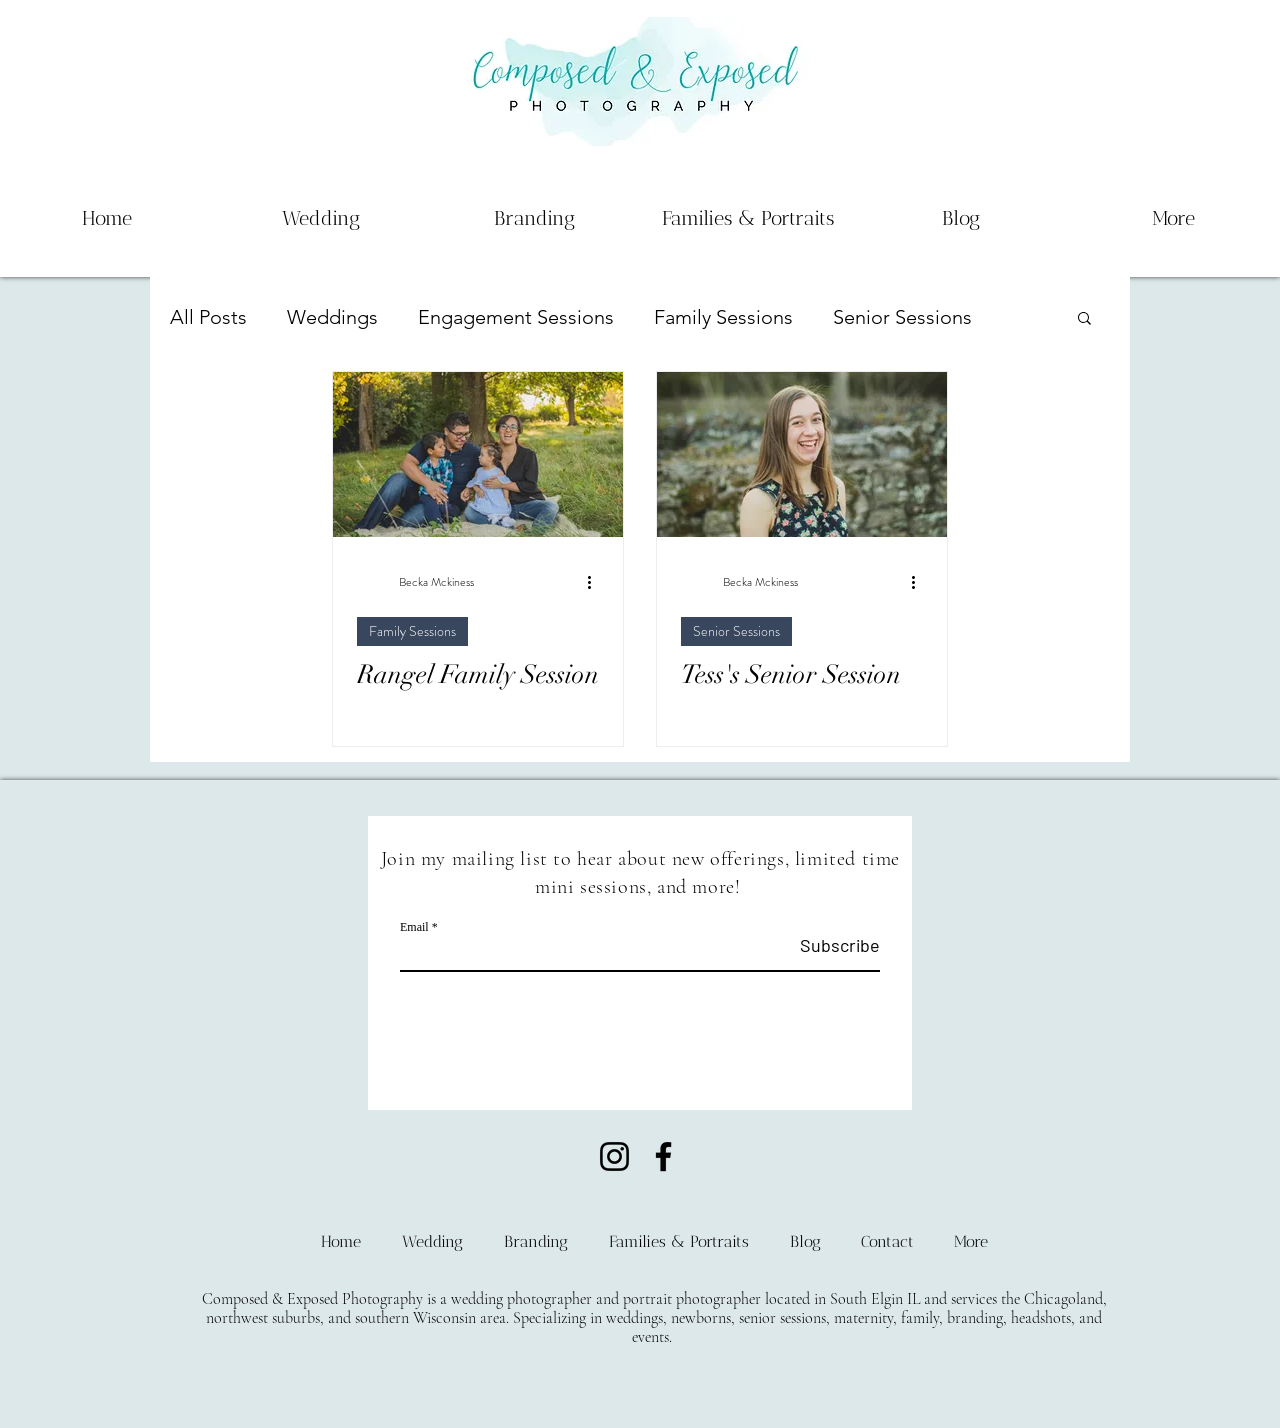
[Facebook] (663, 1156)
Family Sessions (723, 317)
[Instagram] (614, 1156)
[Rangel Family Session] (478, 454)
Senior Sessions (902, 317)
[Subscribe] (829, 945)
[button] (1084, 319)
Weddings (332, 317)
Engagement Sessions (516, 317)
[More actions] (596, 582)
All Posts (208, 317)
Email (414, 927)
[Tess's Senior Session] (802, 454)
